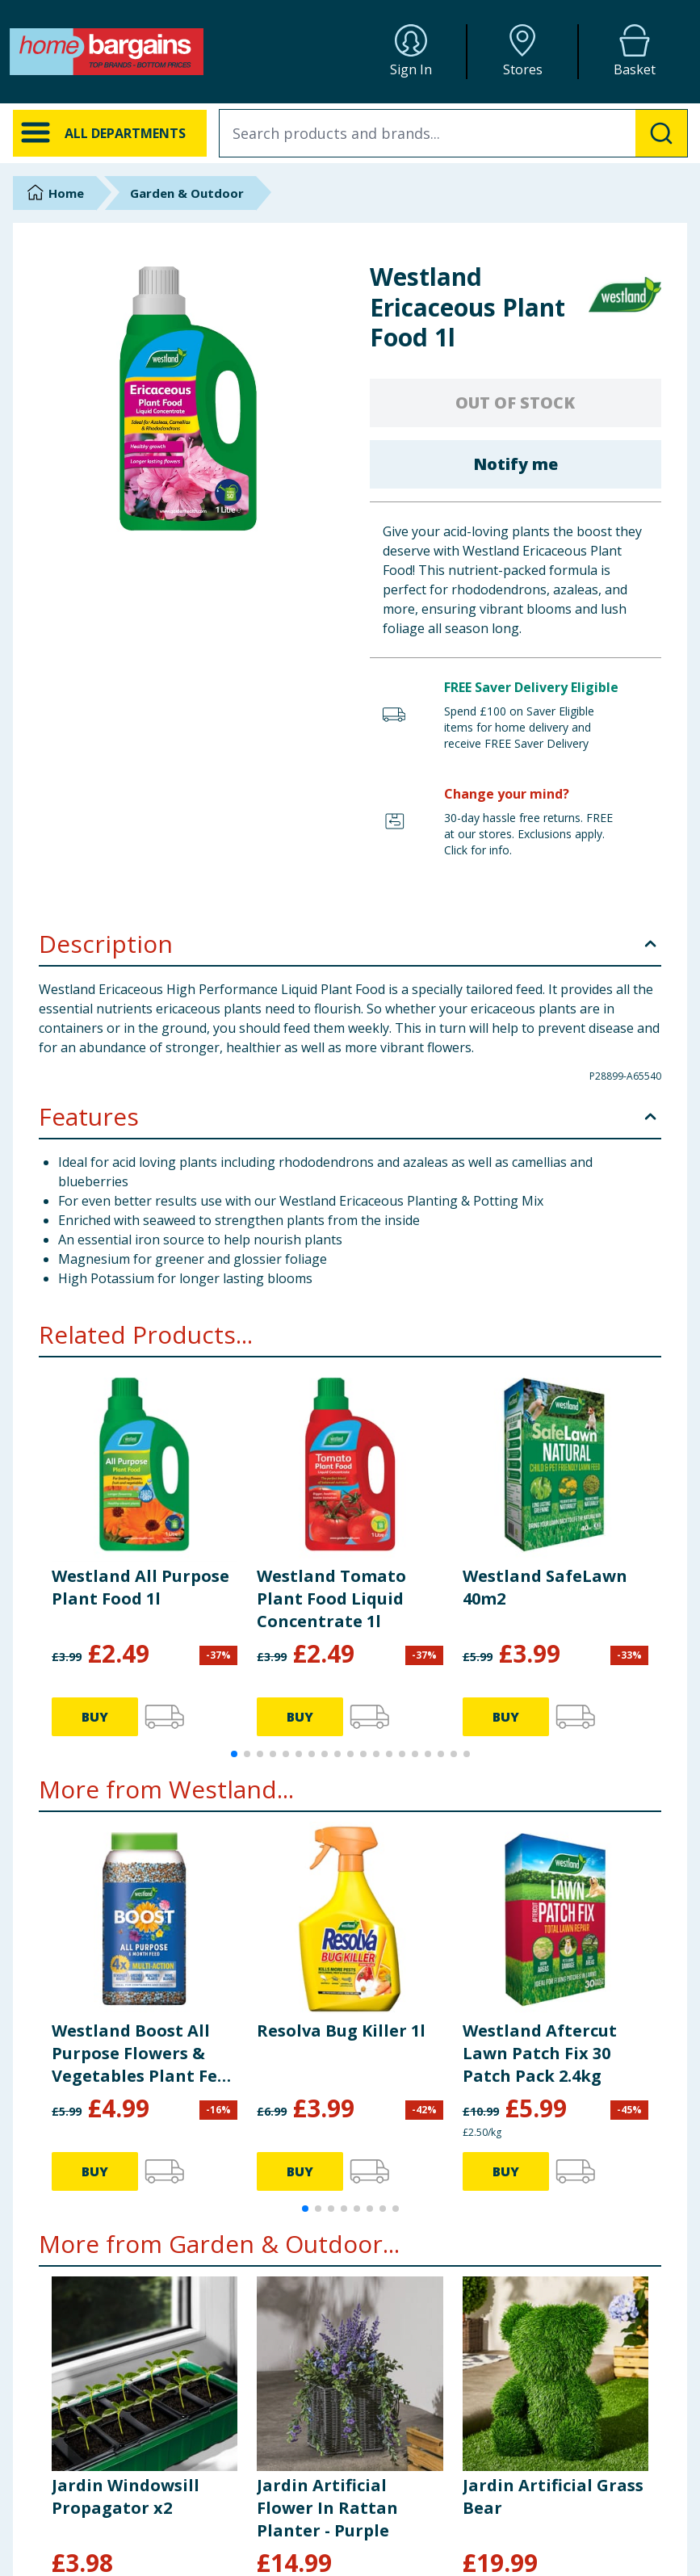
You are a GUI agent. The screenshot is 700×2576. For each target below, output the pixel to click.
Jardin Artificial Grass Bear (553, 2496)
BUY (95, 1717)
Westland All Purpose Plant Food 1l (140, 1587)
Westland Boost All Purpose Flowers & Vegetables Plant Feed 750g (144, 2053)
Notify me (515, 464)
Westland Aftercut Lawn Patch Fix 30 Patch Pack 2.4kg (540, 2053)
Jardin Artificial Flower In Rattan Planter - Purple (327, 2507)
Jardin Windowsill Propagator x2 (125, 2496)
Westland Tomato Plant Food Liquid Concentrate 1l (331, 1598)
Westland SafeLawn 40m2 (545, 1587)
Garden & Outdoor (187, 193)
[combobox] (453, 133)
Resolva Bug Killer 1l (341, 2030)
